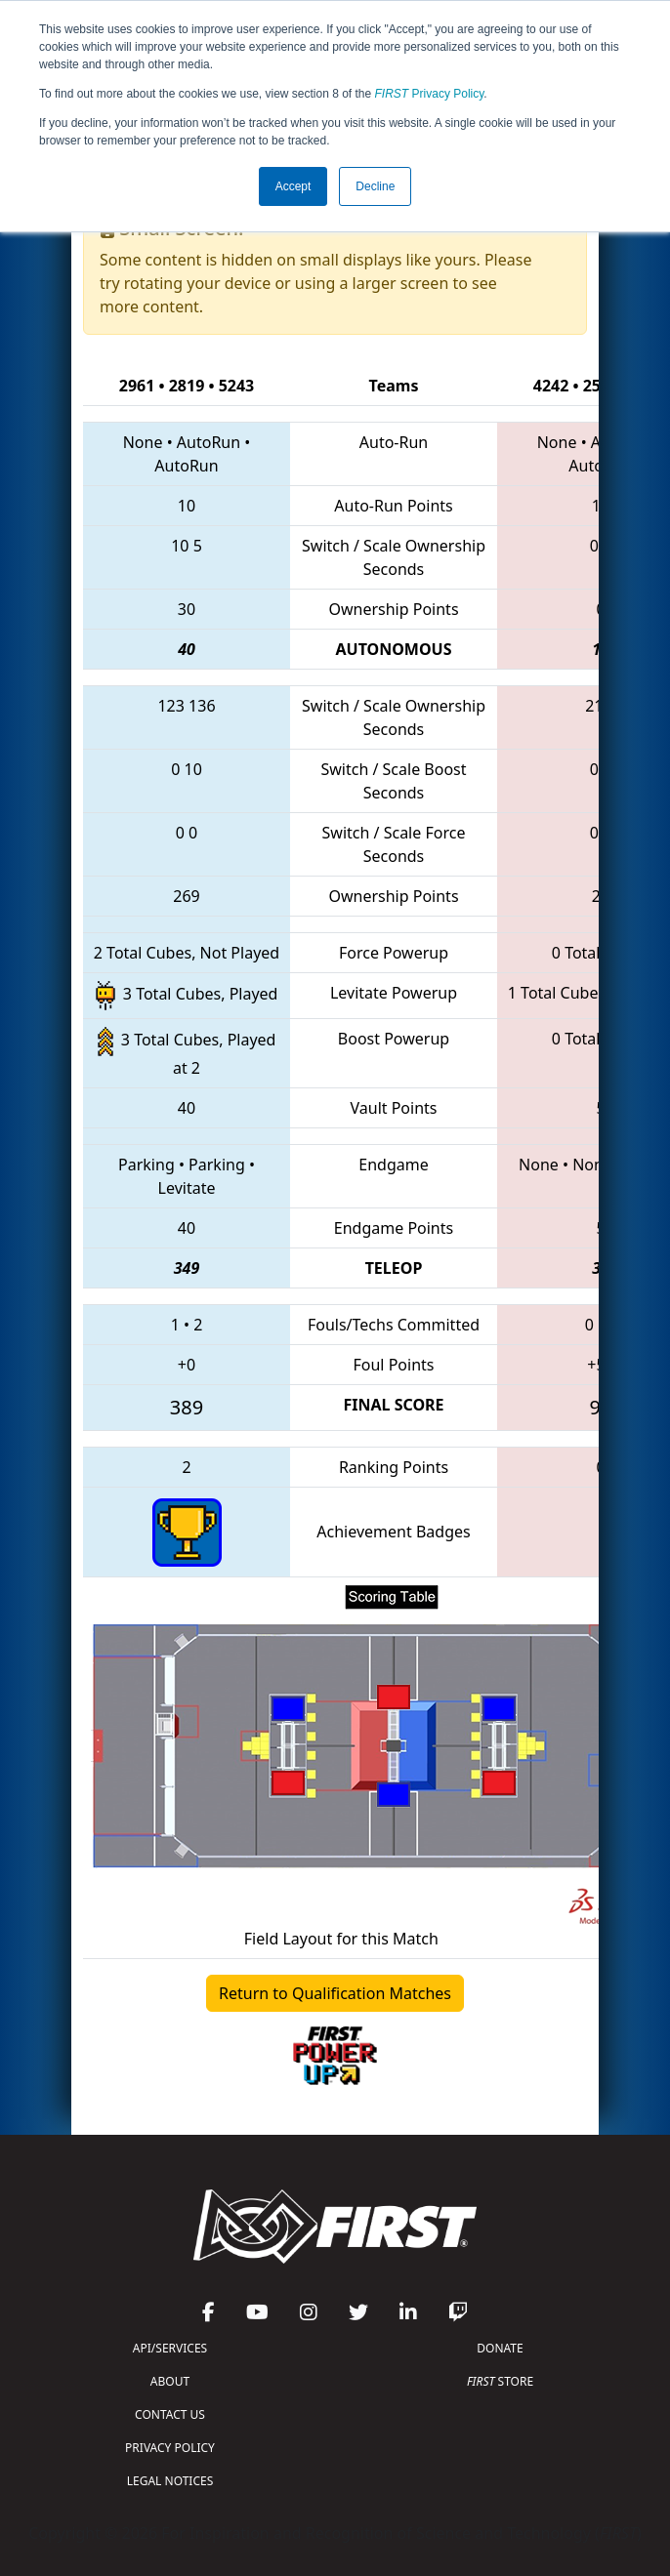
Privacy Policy (429, 94)
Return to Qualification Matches (335, 1993)
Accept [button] (293, 186)
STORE (500, 2381)
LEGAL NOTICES (170, 2481)
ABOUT (169, 2381)
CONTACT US (170, 2414)
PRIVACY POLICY (170, 2447)
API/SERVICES (170, 2348)
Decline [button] (375, 186)
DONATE (500, 2348)
